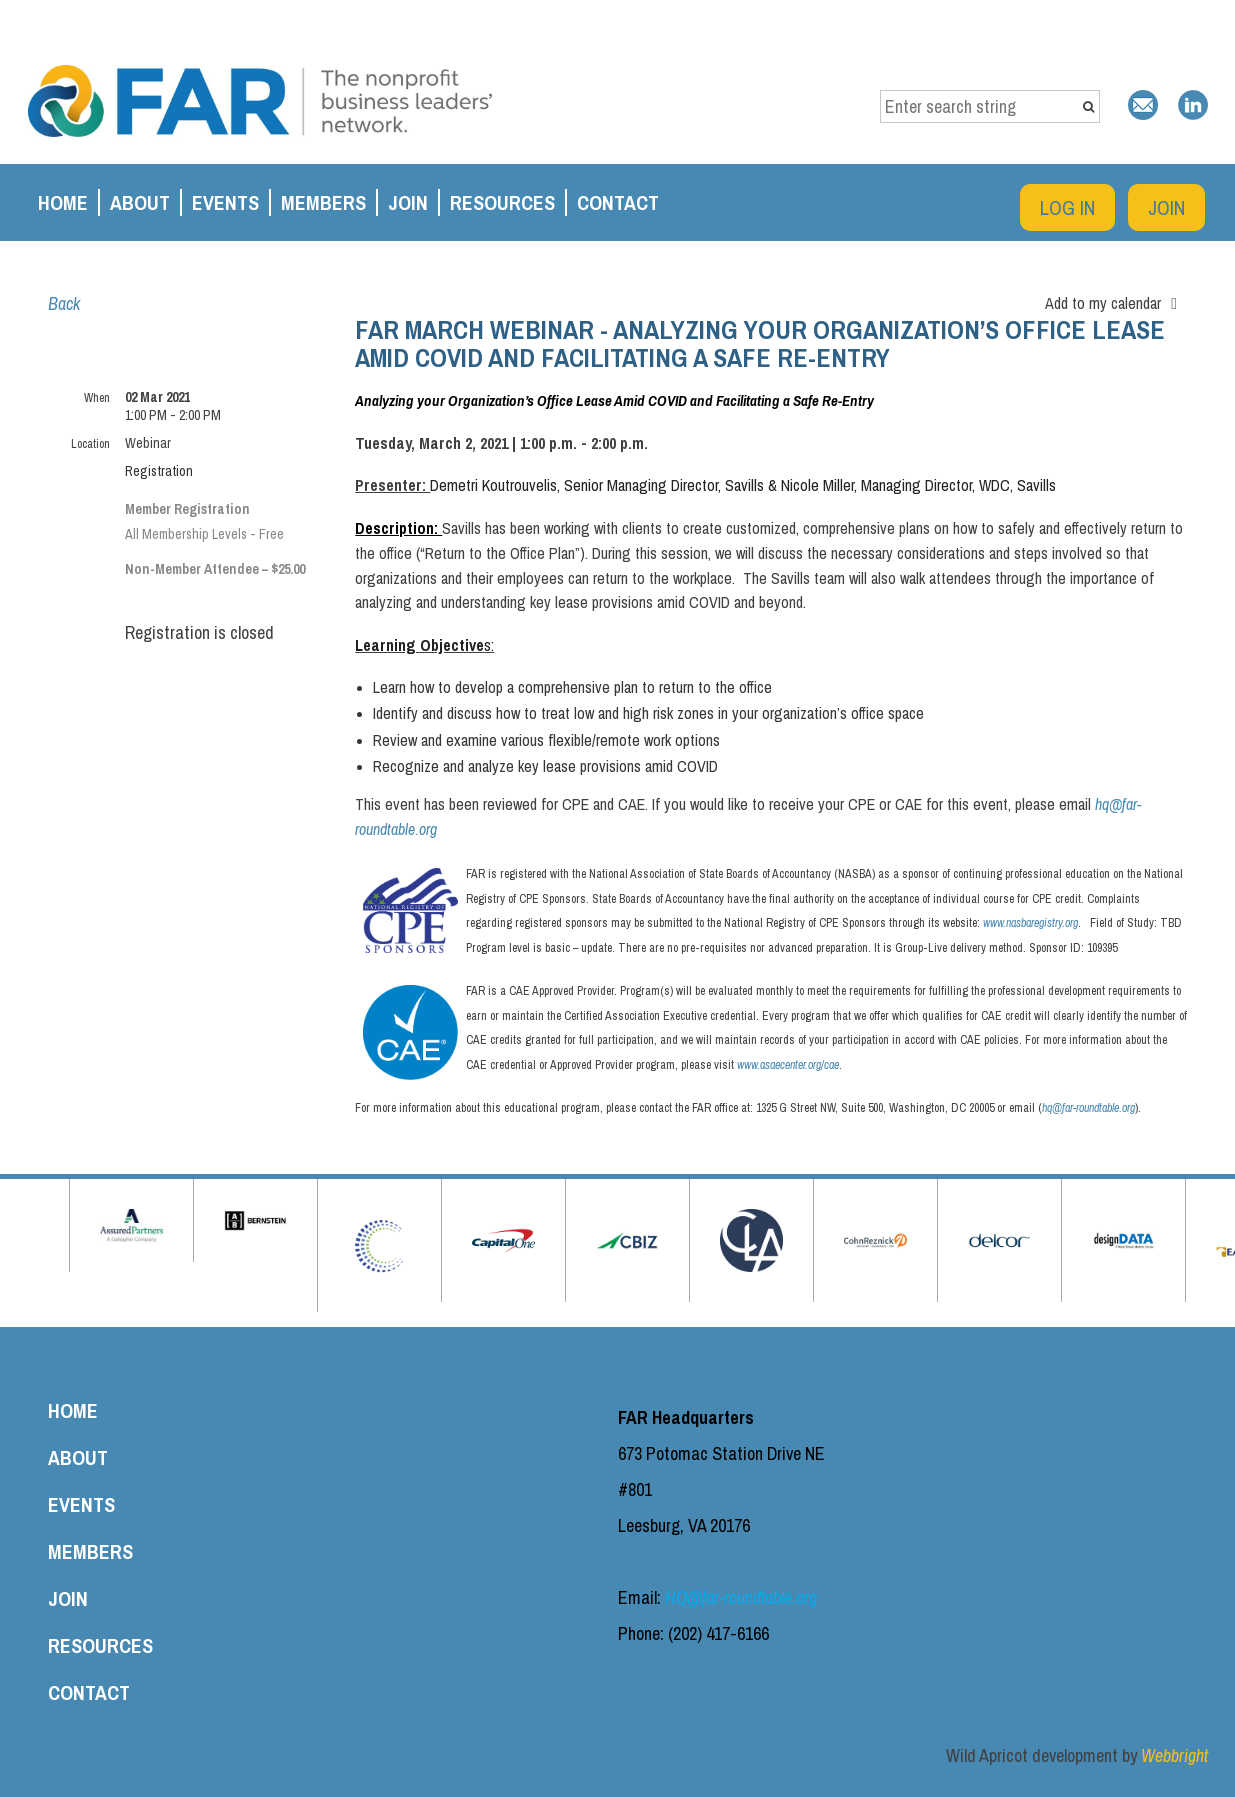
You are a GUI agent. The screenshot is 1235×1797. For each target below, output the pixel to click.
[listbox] (1116, 303)
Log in (1067, 207)
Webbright (1174, 1755)
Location (90, 444)
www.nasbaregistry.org (1030, 923)
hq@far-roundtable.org (1088, 1108)
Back (64, 303)
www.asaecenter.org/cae (788, 1065)
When (97, 398)
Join (1166, 207)
